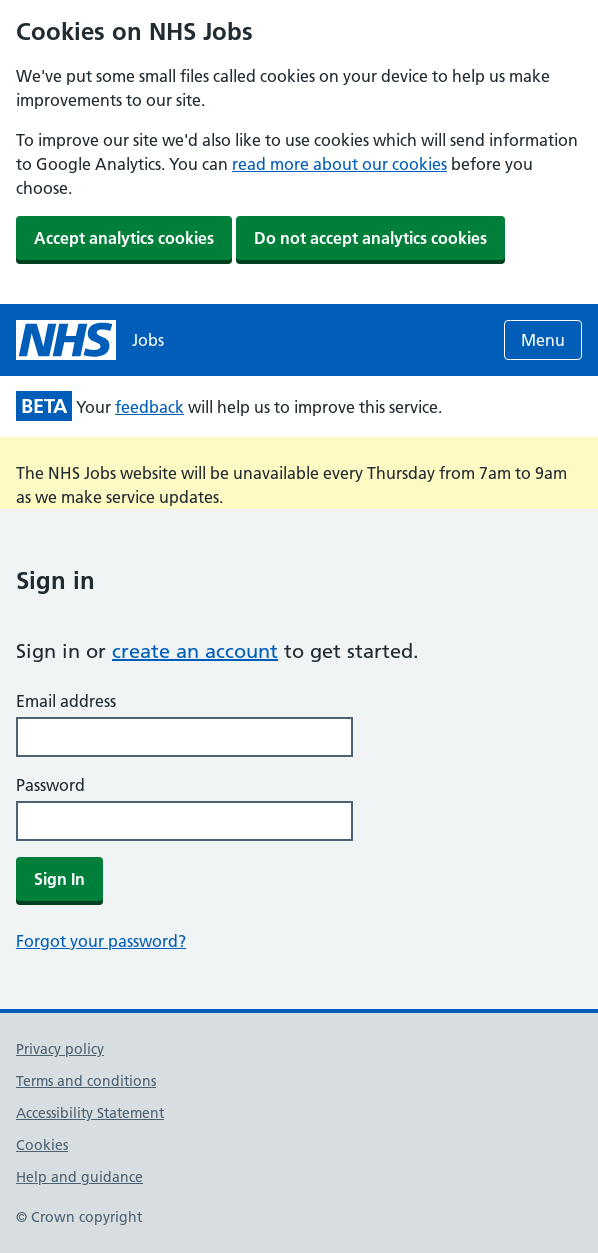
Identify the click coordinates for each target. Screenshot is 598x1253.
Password (50, 785)
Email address (66, 701)
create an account (195, 651)
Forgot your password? (101, 941)
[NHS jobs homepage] (90, 340)
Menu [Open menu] (543, 340)
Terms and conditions (86, 1081)
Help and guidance (79, 1177)
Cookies (42, 1145)
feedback (149, 407)
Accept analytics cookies (124, 238)
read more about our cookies (339, 164)
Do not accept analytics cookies (370, 238)
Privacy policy (60, 1049)
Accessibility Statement (90, 1113)
